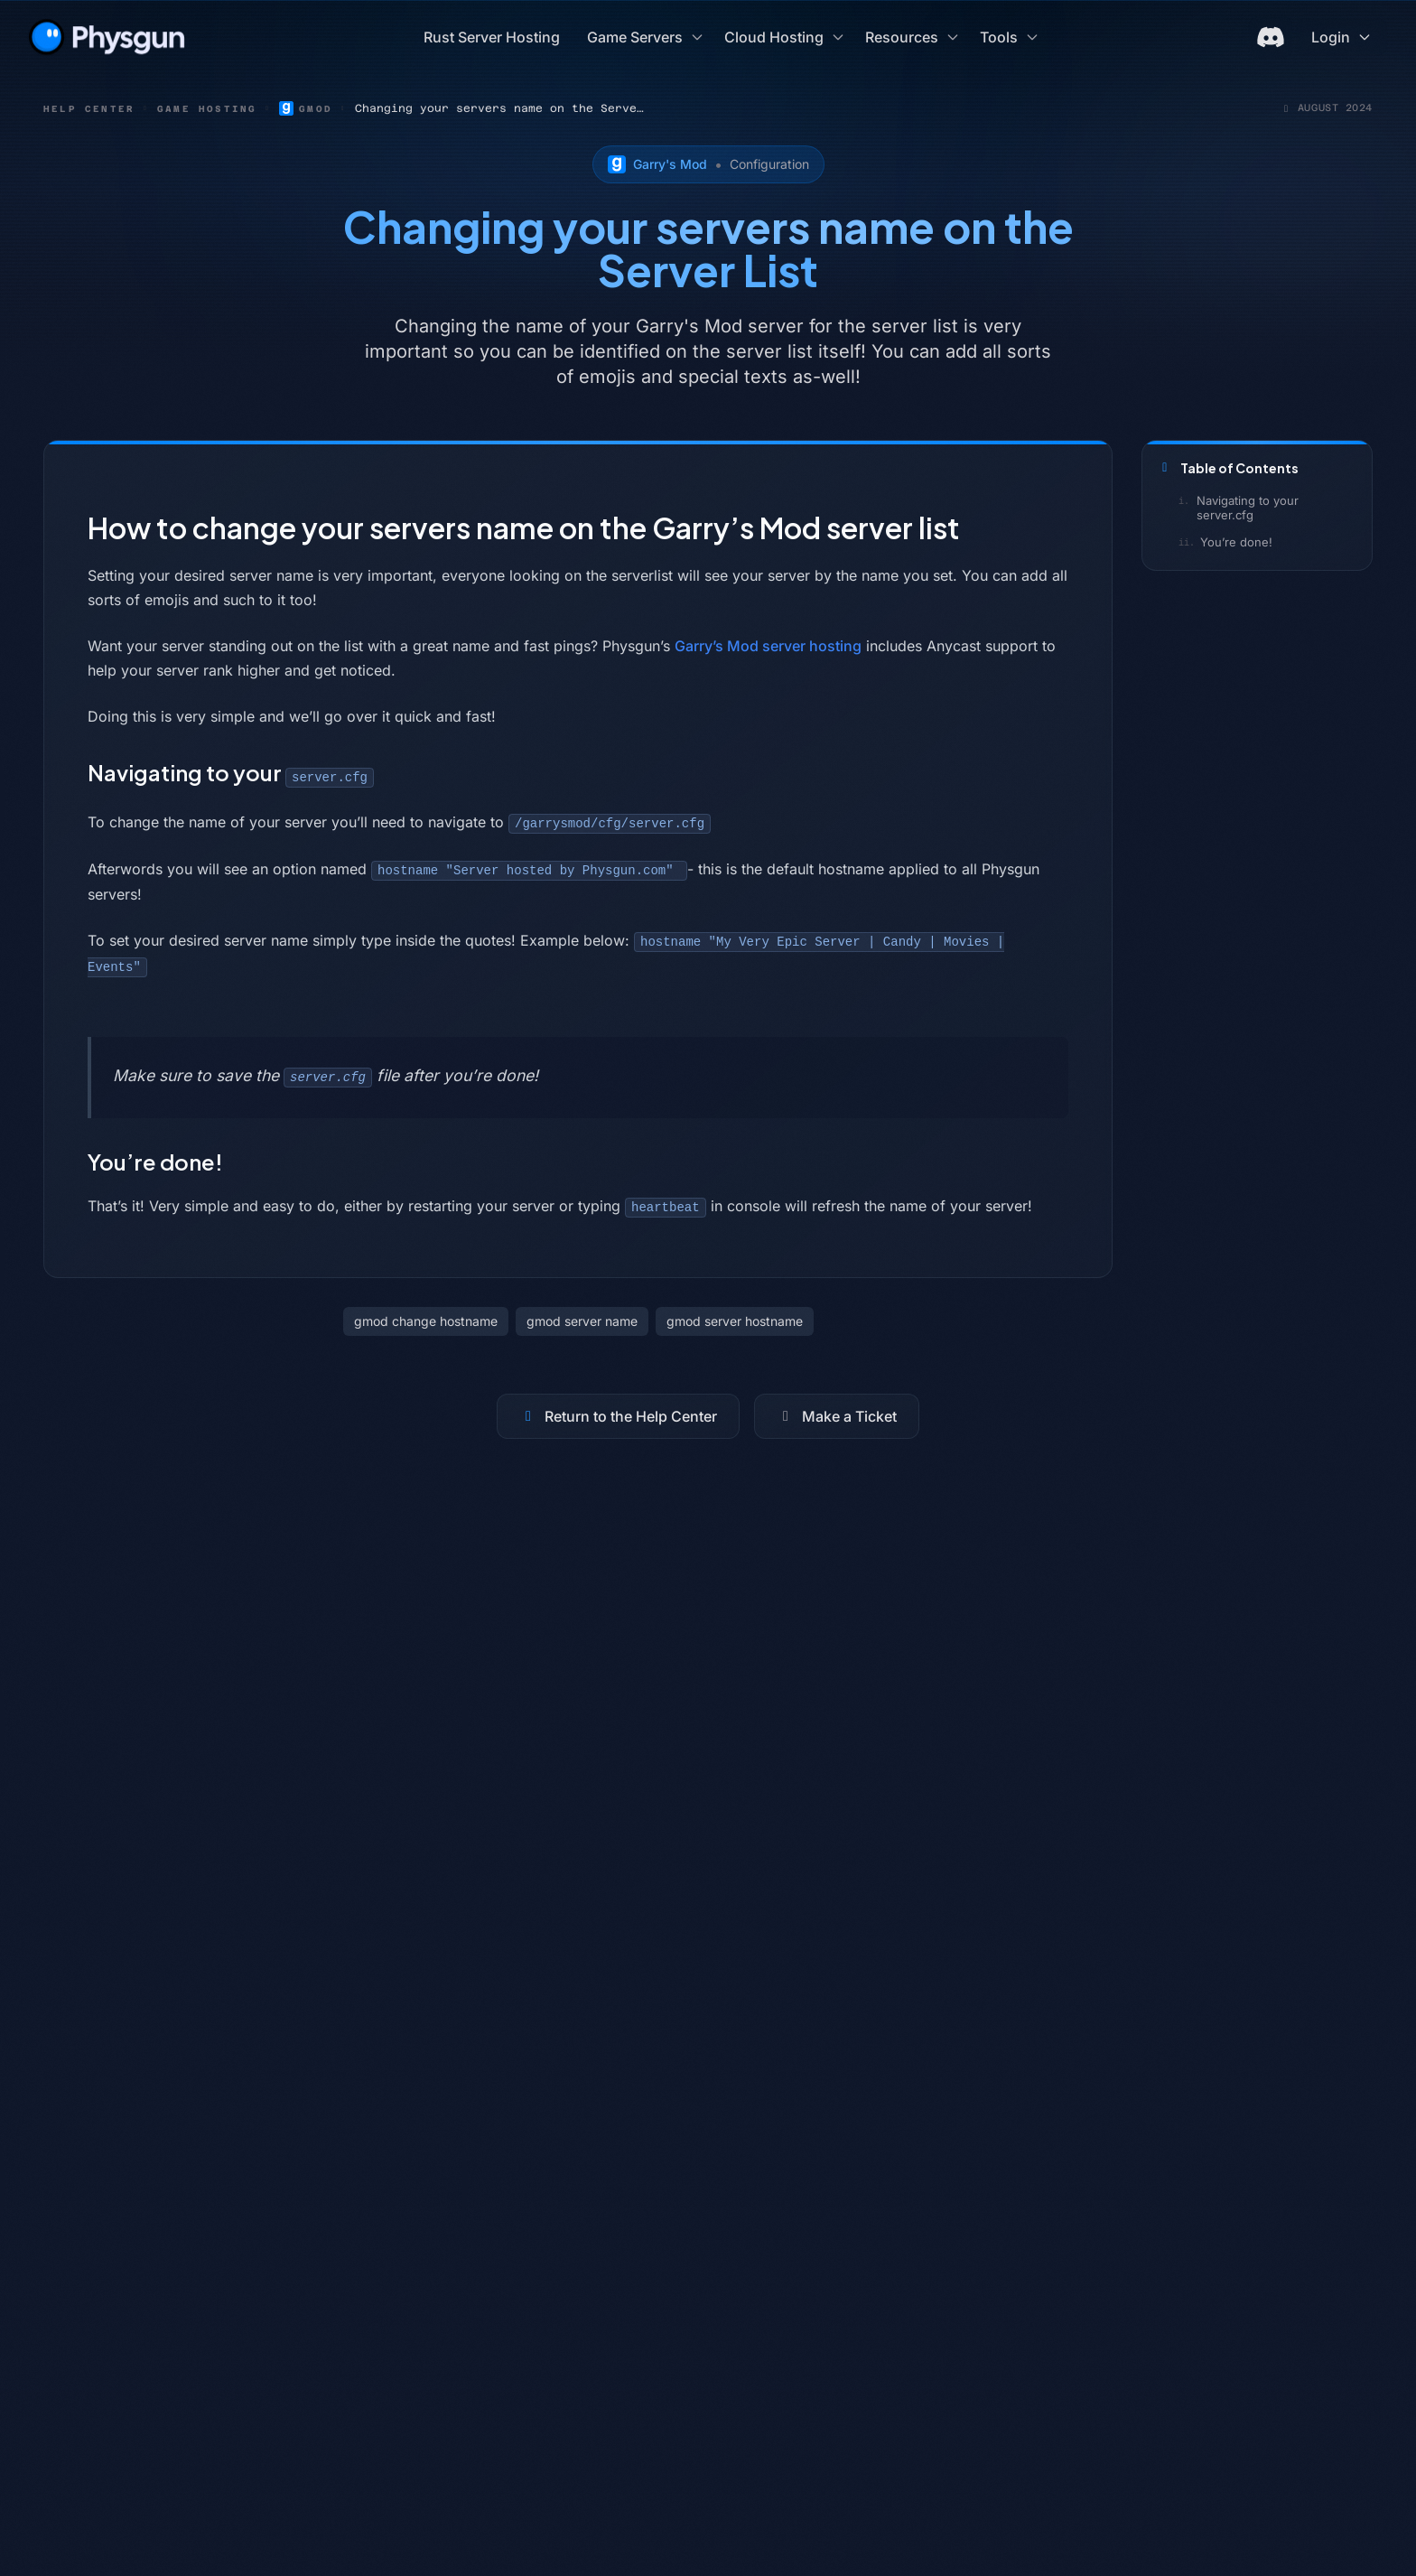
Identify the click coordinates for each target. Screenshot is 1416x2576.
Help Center (89, 109)
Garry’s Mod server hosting (768, 646)
